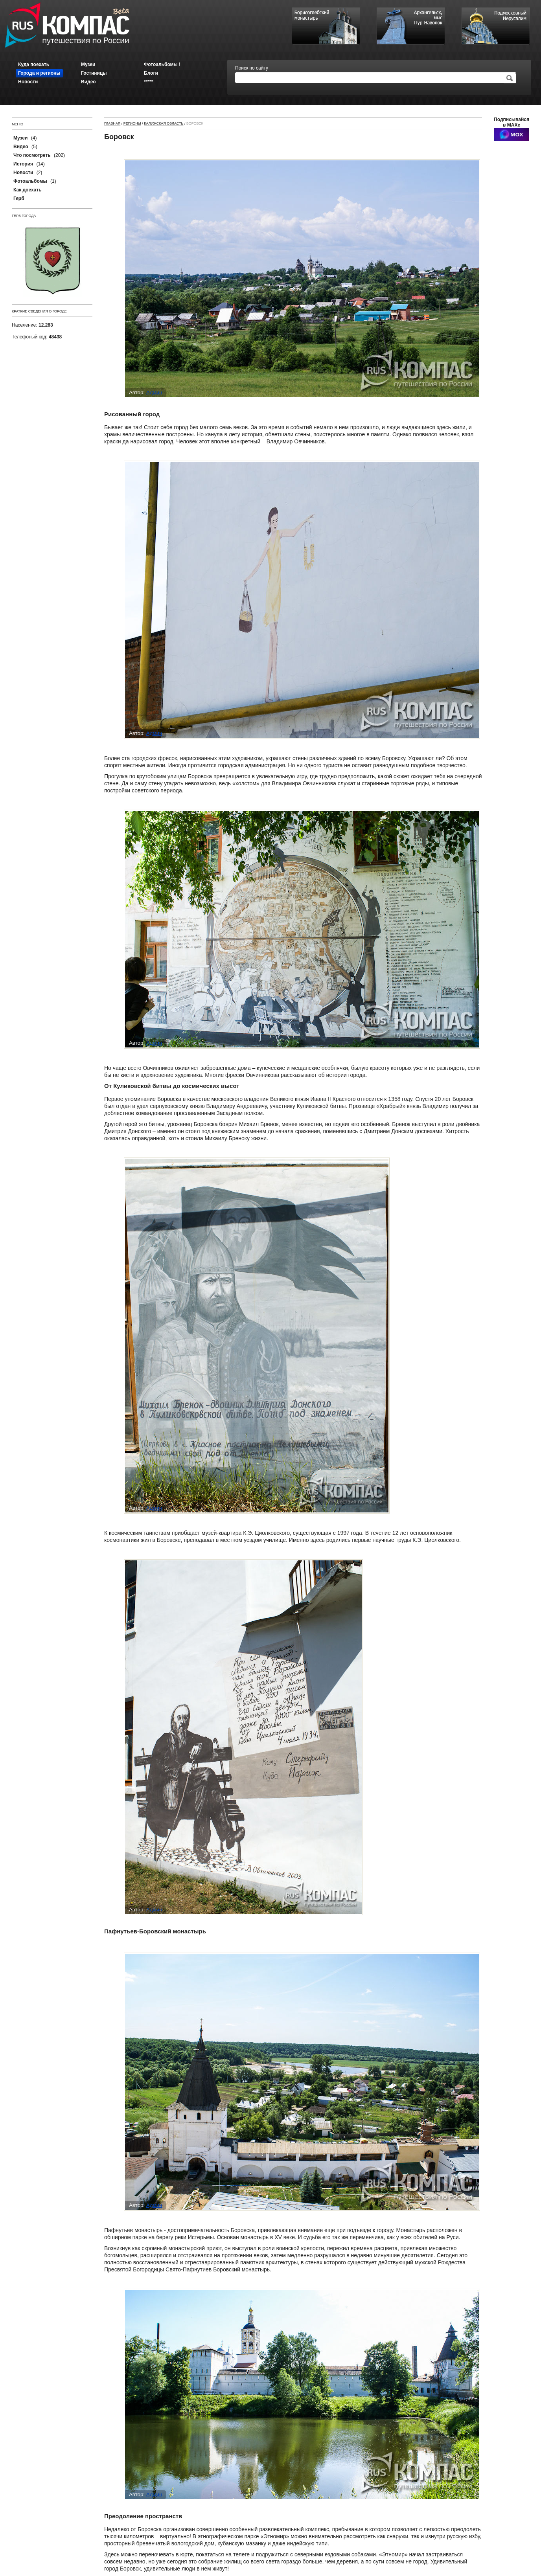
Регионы (132, 123)
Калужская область (163, 123)
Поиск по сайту (251, 68)
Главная (112, 123)
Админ (154, 392)
